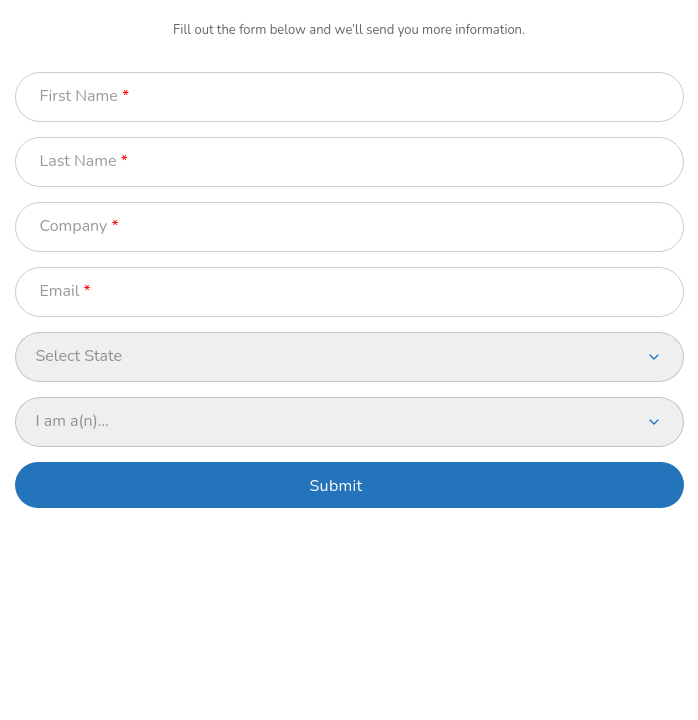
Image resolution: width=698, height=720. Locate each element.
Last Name (78, 162)
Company (74, 227)
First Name (79, 97)
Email (60, 292)
